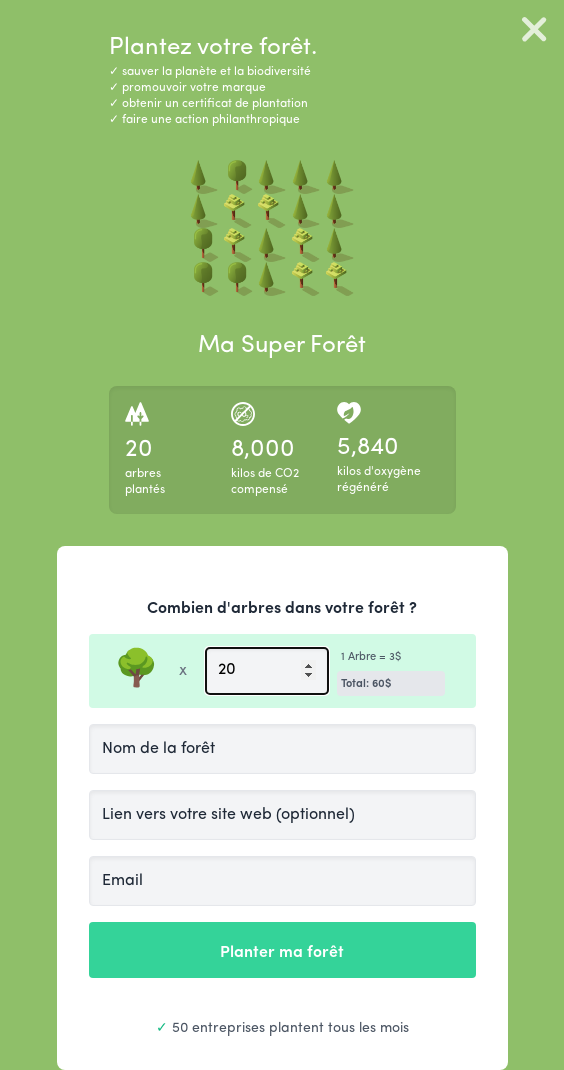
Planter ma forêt (282, 950)
